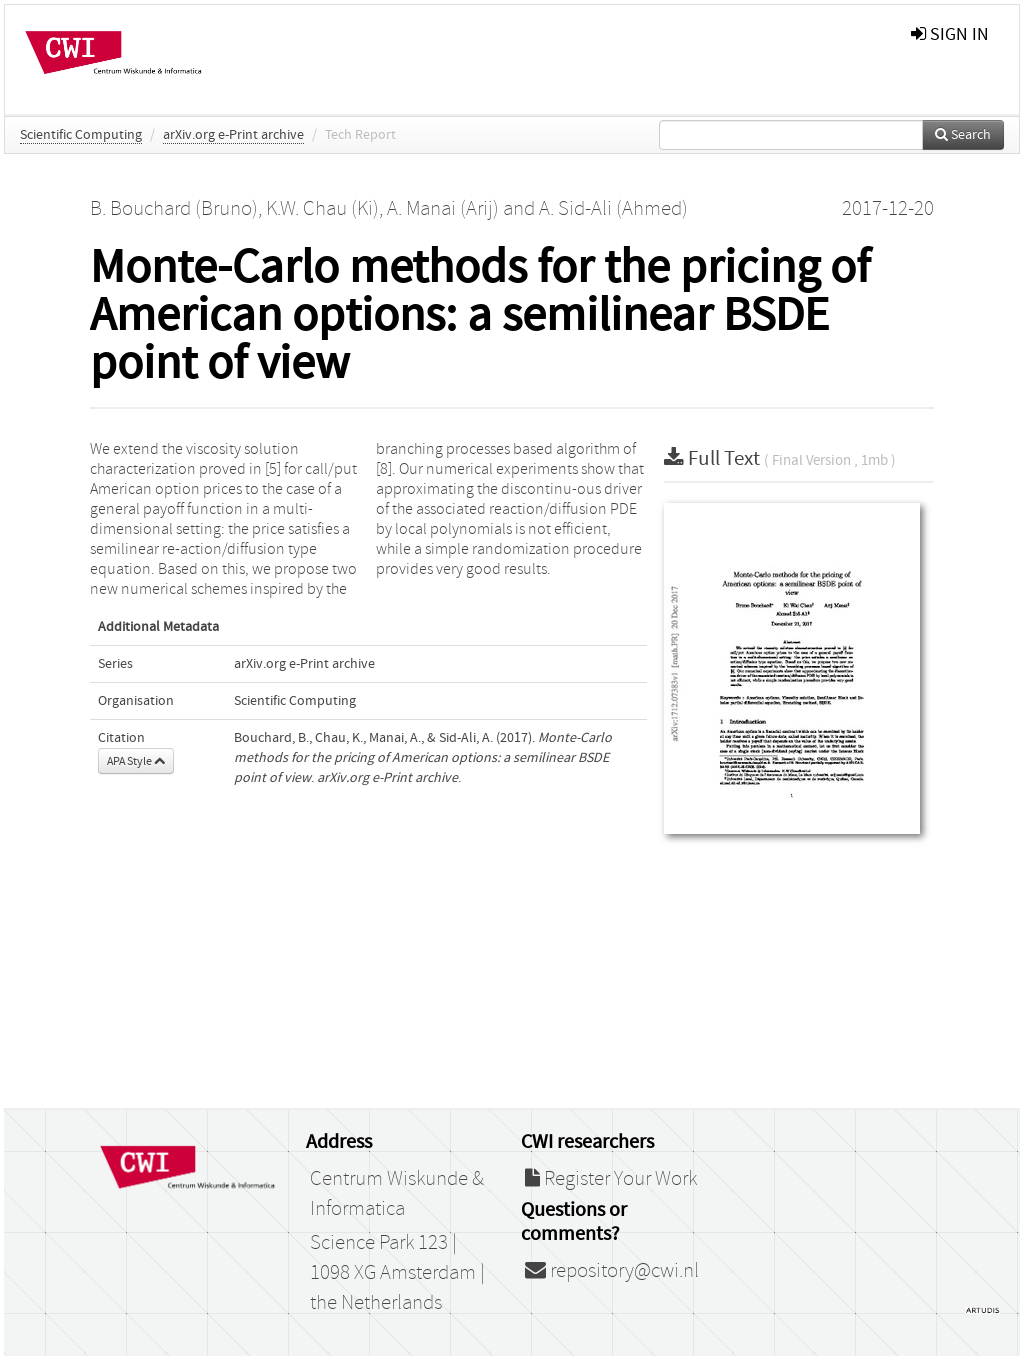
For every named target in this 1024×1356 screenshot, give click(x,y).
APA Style (136, 761)
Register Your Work (611, 1179)
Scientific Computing (81, 135)
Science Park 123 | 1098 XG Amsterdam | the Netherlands (397, 1273)
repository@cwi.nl (612, 1271)
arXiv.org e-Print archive (233, 135)
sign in (950, 34)
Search (963, 135)
